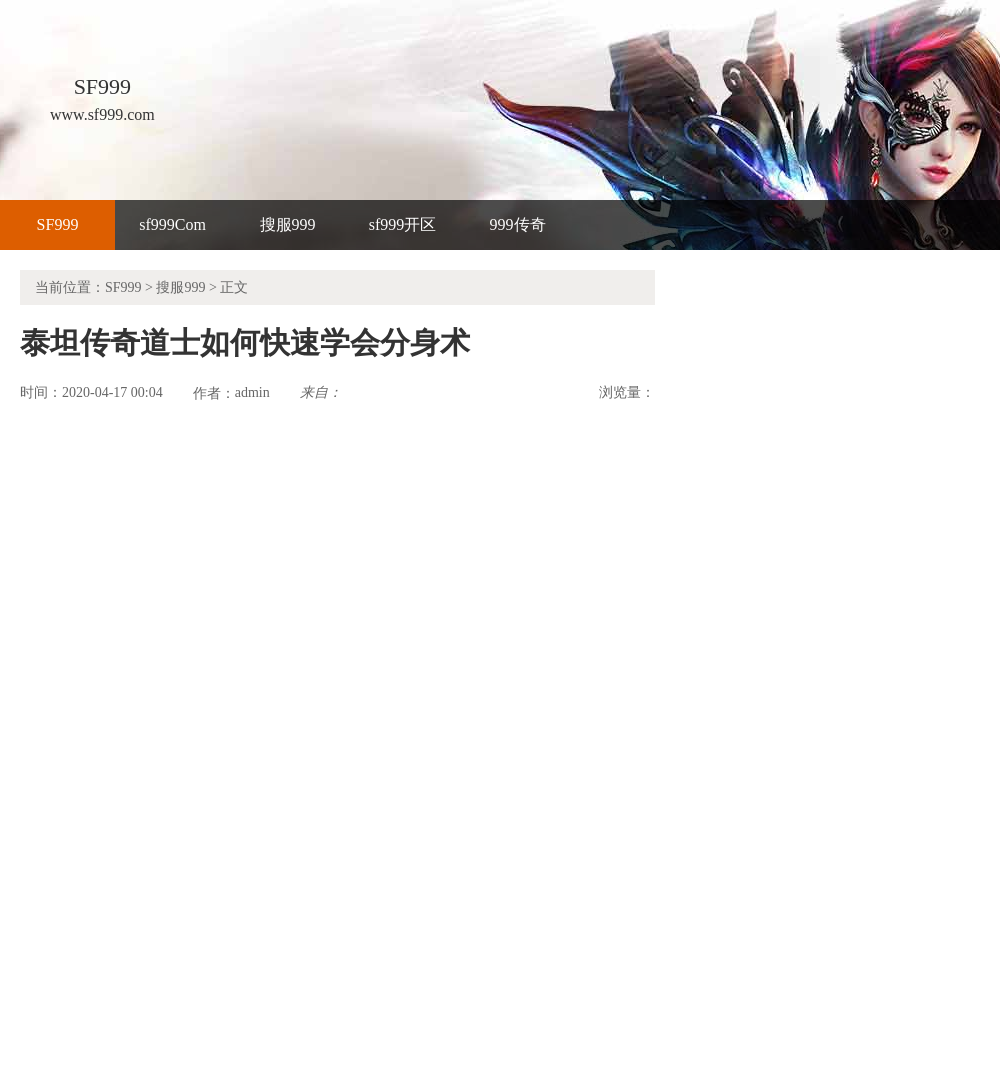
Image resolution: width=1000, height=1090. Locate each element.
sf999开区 (403, 224)
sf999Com (172, 224)
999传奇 (518, 224)
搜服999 (288, 224)
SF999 (58, 224)
